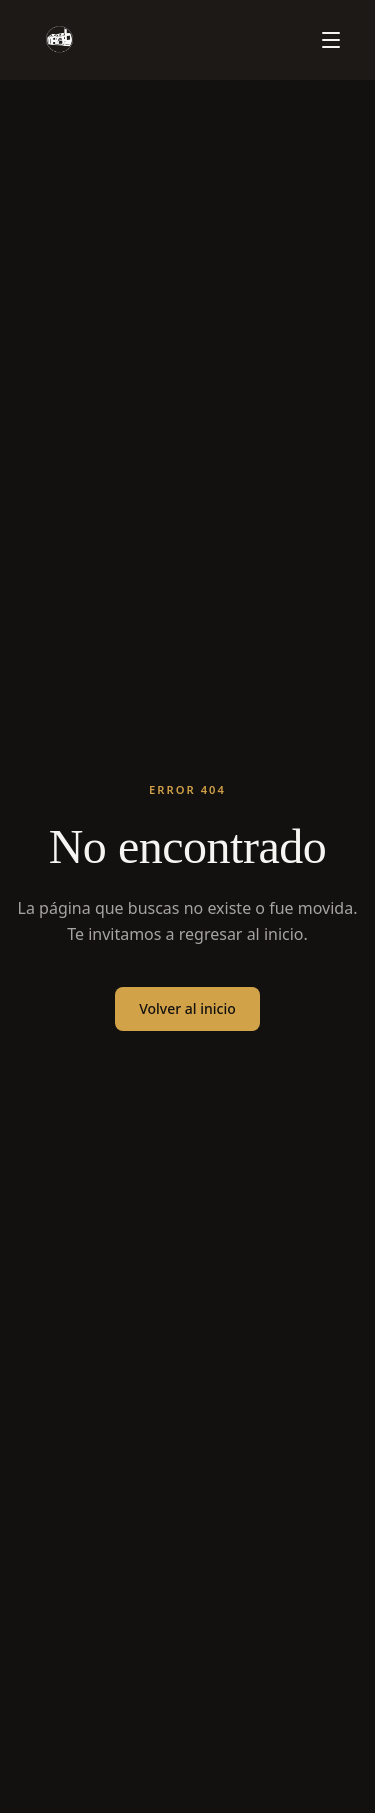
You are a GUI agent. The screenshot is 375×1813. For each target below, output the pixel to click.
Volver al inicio (187, 1008)
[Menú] (331, 40)
